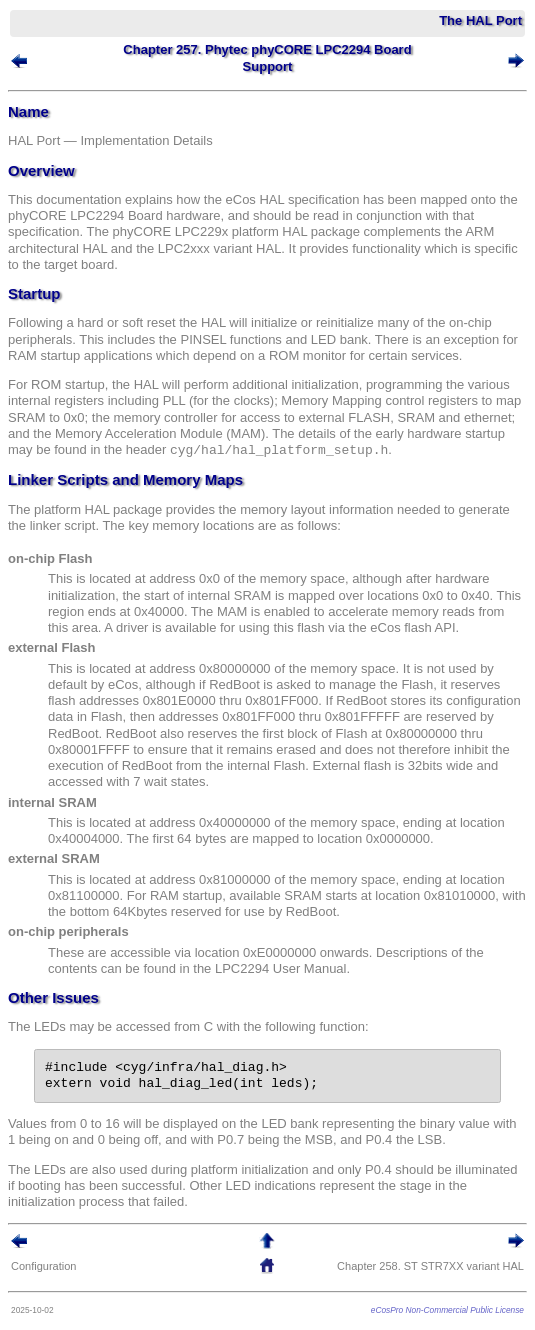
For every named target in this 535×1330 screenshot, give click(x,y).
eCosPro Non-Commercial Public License (447, 1310)
